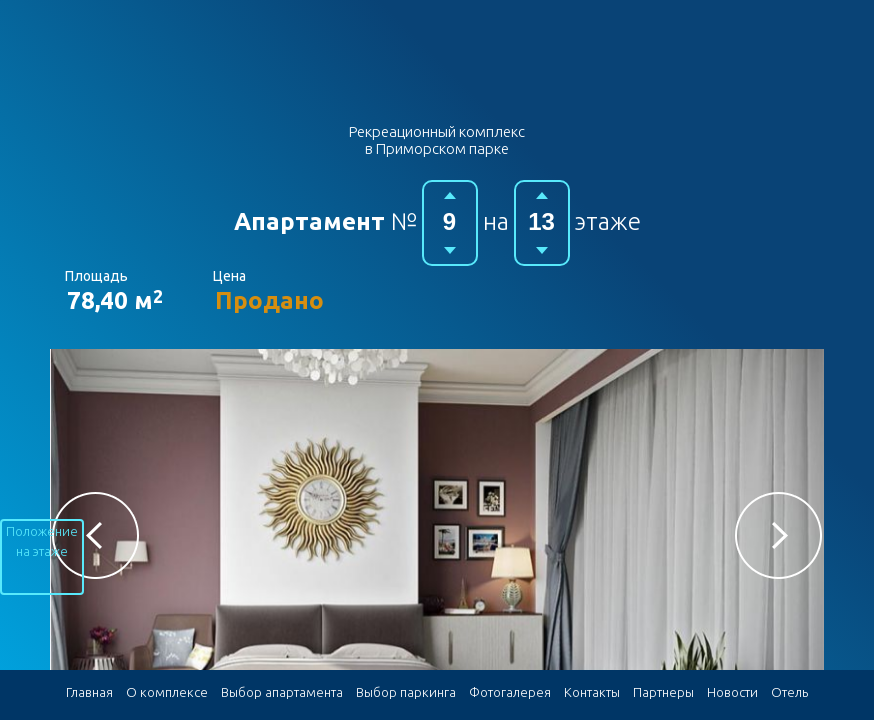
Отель (789, 692)
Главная (89, 692)
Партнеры (663, 692)
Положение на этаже (42, 541)
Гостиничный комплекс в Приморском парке (437, 68)
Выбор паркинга (406, 692)
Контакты (592, 692)
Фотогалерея (510, 692)
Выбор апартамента (282, 692)
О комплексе (167, 692)
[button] (95, 535)
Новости (732, 692)
